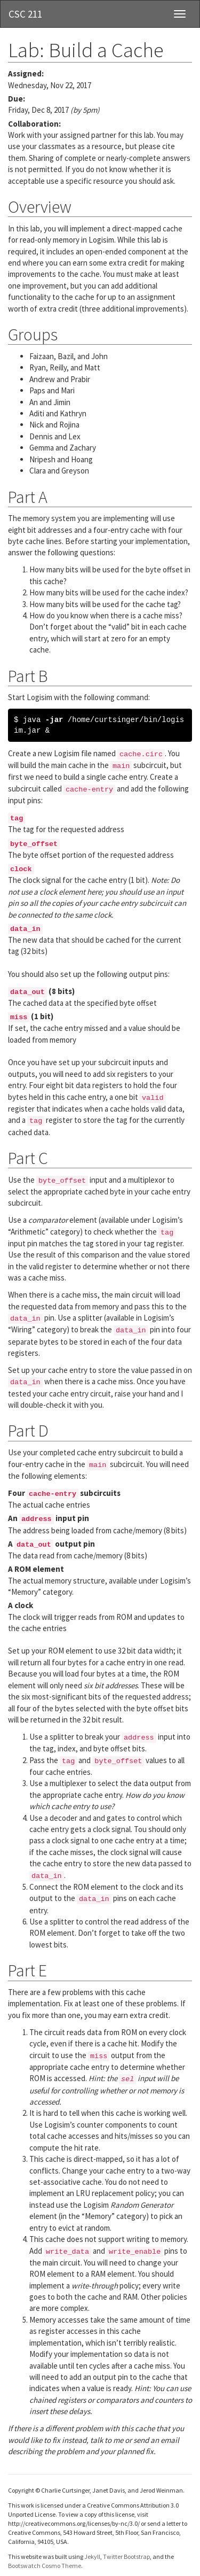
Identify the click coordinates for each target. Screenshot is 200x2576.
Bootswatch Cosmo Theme (44, 2566)
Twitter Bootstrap (126, 2556)
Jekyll (92, 2556)
